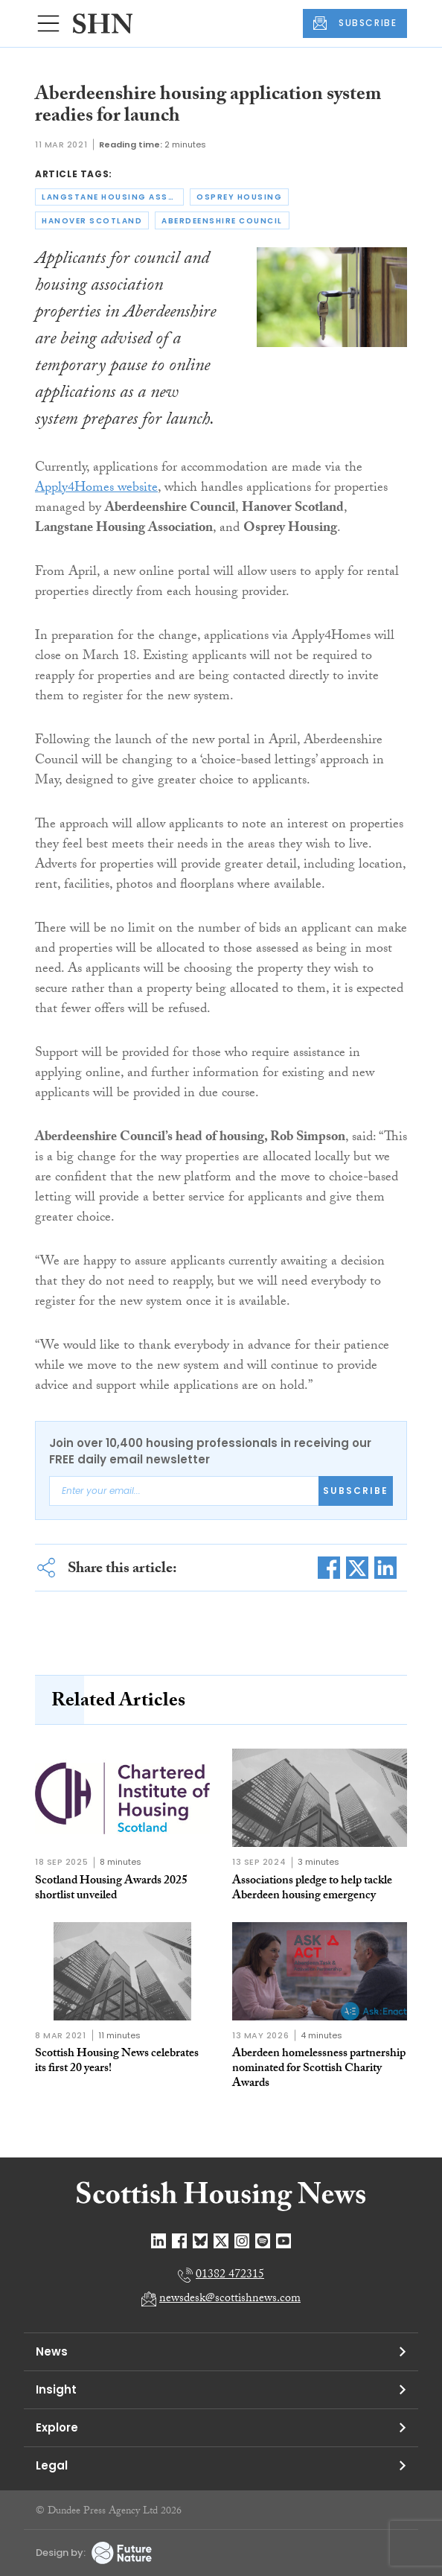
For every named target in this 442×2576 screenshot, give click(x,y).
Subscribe (355, 1490)
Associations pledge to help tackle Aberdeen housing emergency (312, 1888)
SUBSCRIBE (355, 23)
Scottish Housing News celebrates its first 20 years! (117, 2061)
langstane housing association (113, 197)
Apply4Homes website (96, 488)
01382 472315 (230, 2275)
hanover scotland (92, 220)
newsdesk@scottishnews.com (230, 2299)
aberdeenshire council (222, 220)
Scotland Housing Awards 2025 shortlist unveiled (111, 1888)
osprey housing (239, 197)
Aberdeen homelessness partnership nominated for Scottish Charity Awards (319, 2069)
